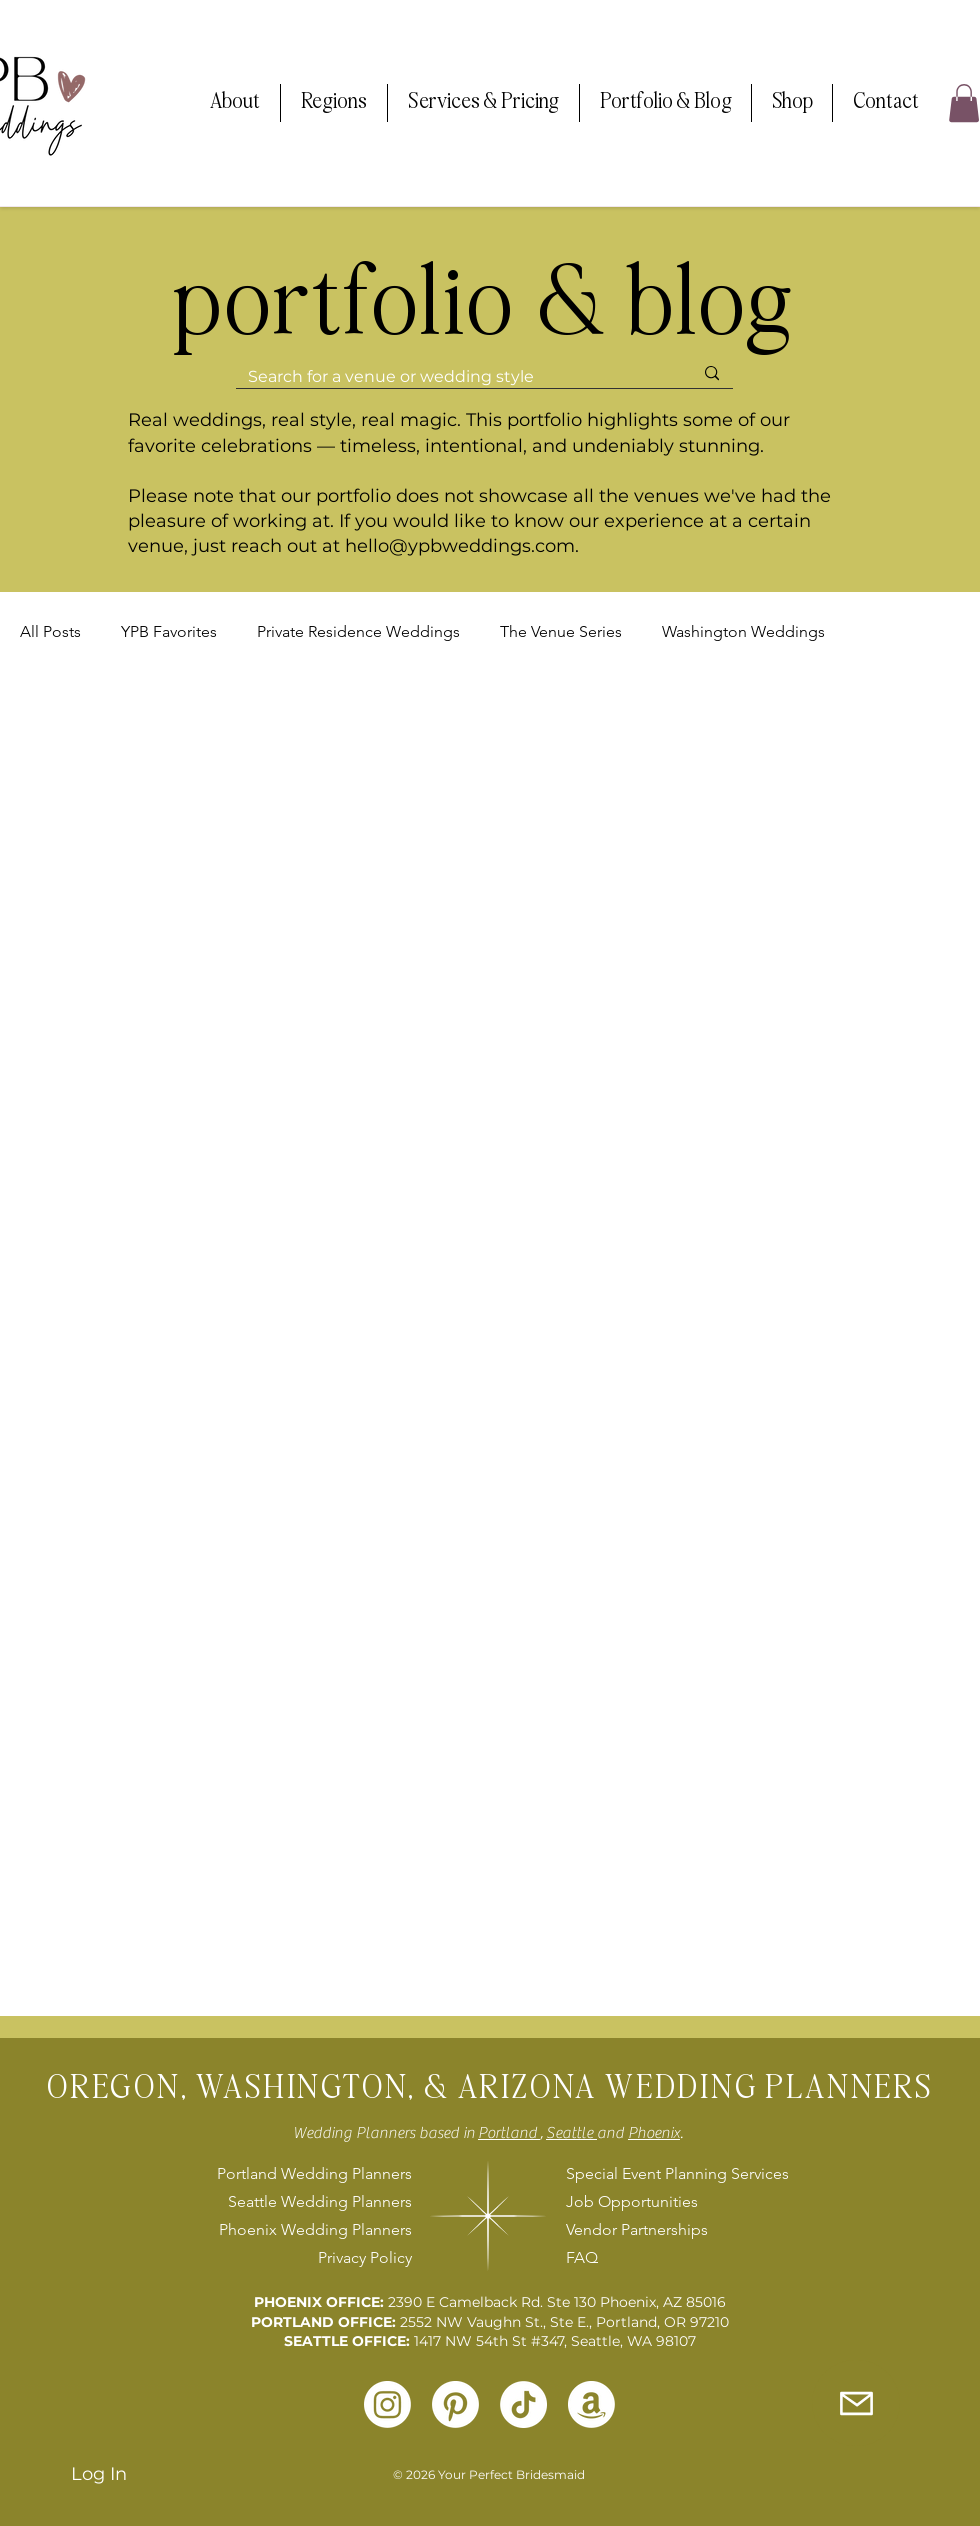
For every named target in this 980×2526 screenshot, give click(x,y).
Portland (509, 2133)
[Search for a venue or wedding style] (455, 377)
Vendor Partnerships (637, 2229)
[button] (235, 103)
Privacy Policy (365, 2257)
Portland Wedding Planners (314, 2173)
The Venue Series (561, 631)
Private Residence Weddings (358, 631)
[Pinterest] (455, 2404)
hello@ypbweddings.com (460, 546)
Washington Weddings (743, 631)
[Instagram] (387, 2404)
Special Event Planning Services (674, 2173)
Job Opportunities (632, 2201)
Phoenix (654, 2133)
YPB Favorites (169, 631)
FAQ (582, 2257)
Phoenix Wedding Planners (315, 2229)
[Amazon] (591, 2404)
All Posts (50, 631)
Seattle (571, 2133)
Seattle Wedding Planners (320, 2201)
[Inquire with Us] (856, 2403)
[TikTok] (523, 2404)
